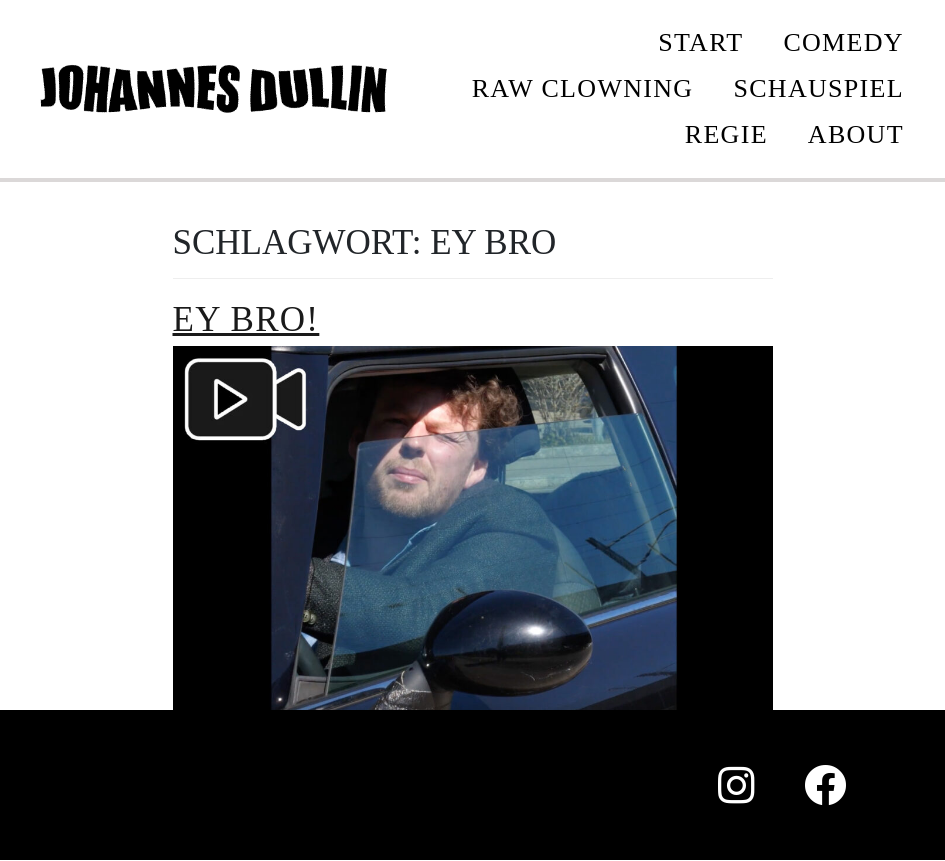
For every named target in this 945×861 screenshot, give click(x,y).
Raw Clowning (583, 88)
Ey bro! (246, 319)
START (700, 42)
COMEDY (843, 42)
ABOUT (856, 134)
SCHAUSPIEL (818, 88)
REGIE (726, 134)
